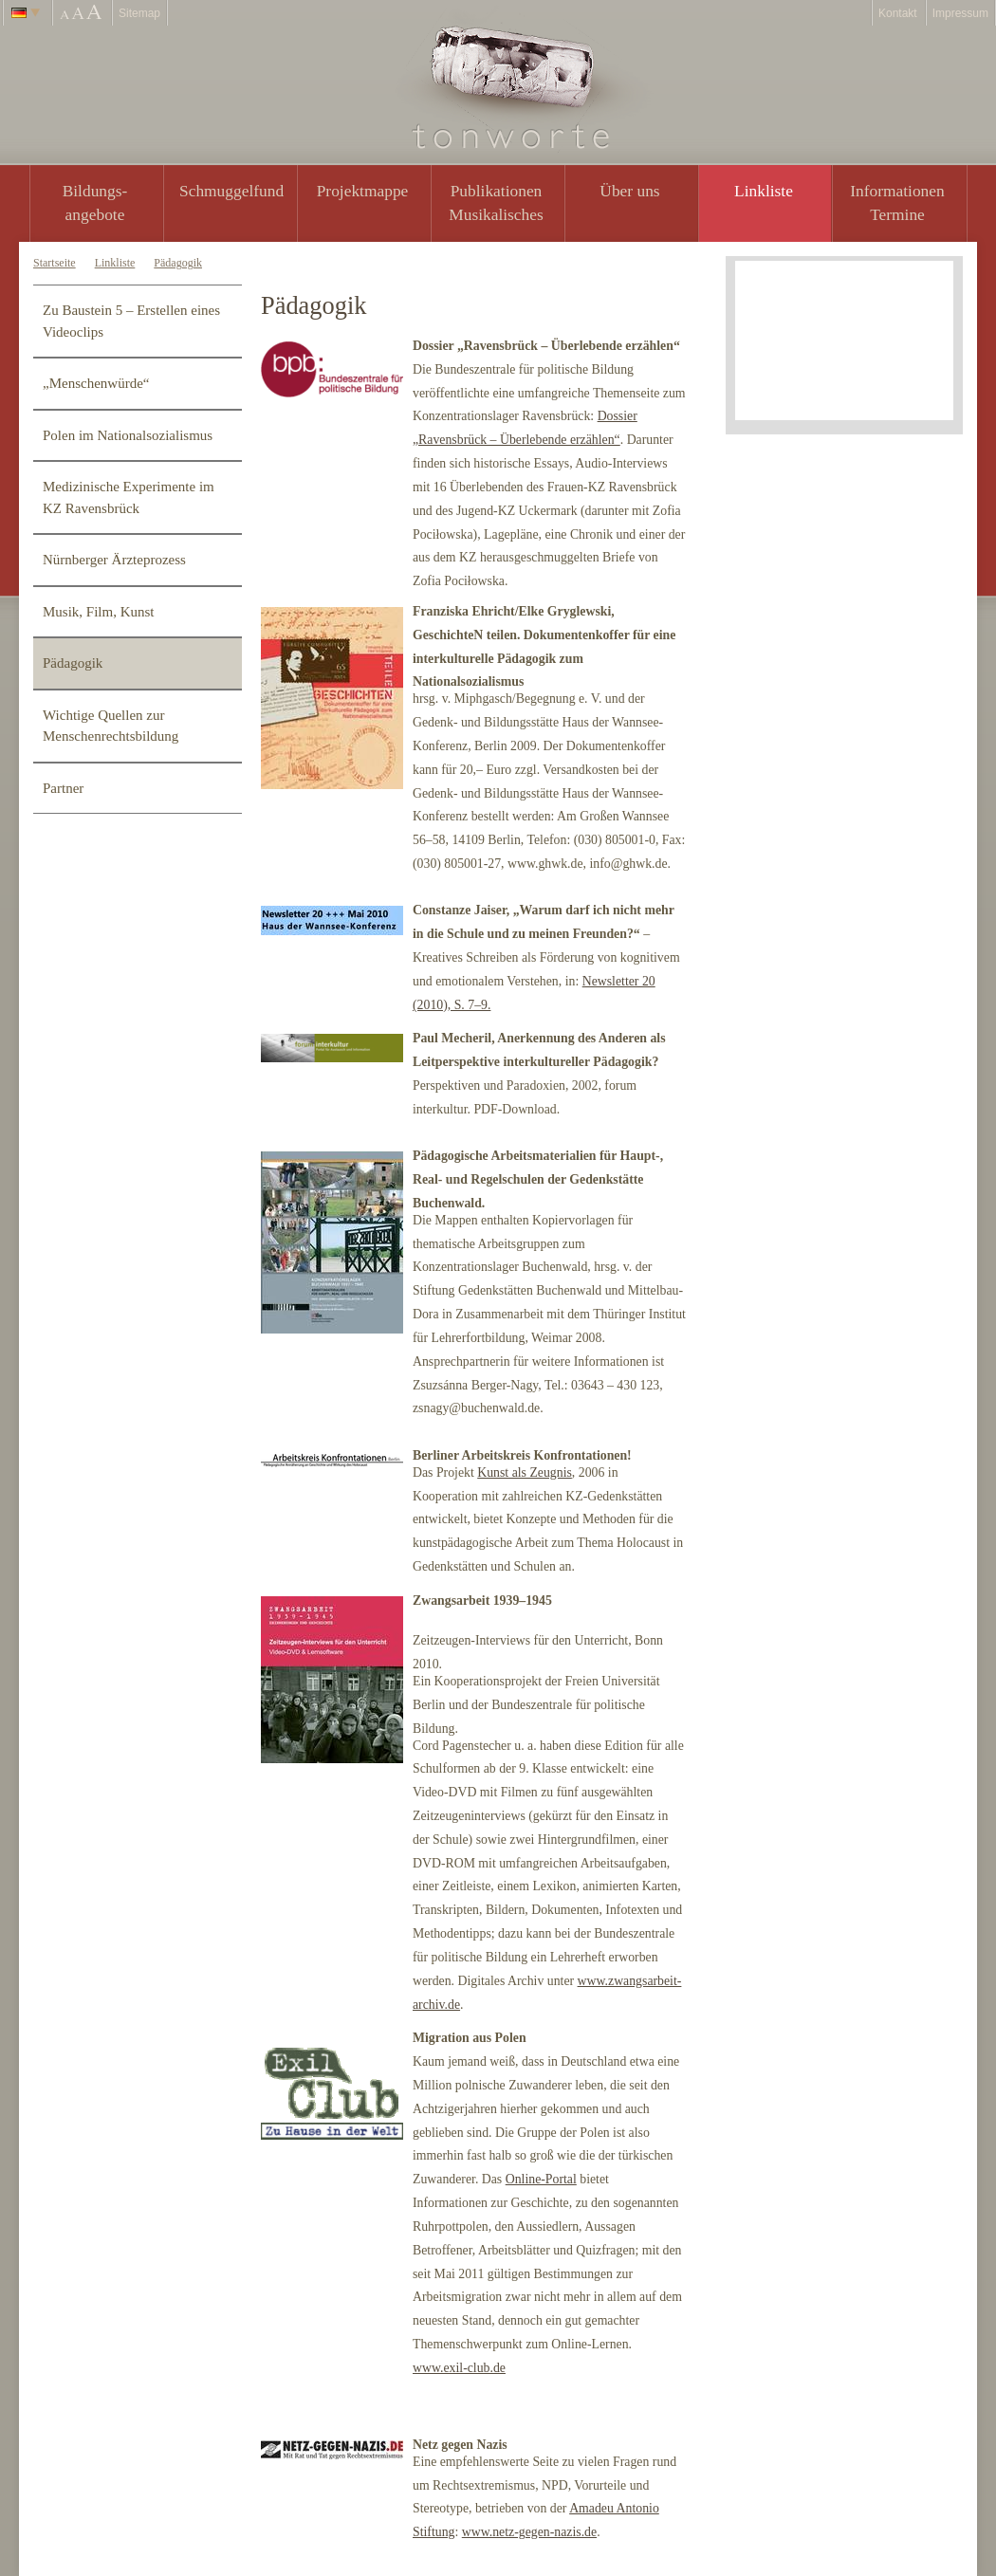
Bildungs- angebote (95, 202)
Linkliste (763, 190)
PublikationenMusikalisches (496, 202)
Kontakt (897, 13)
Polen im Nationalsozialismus (127, 435)
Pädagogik (178, 262)
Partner (63, 788)
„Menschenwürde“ (96, 383)
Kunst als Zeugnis (524, 1472)
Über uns (629, 190)
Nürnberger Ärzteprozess (114, 559)
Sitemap (139, 13)
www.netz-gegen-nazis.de (529, 2532)
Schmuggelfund (231, 190)
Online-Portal (541, 2179)
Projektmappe (363, 190)
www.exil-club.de (459, 2368)
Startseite (54, 262)
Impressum (960, 13)
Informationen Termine (897, 202)
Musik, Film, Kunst (99, 611)
